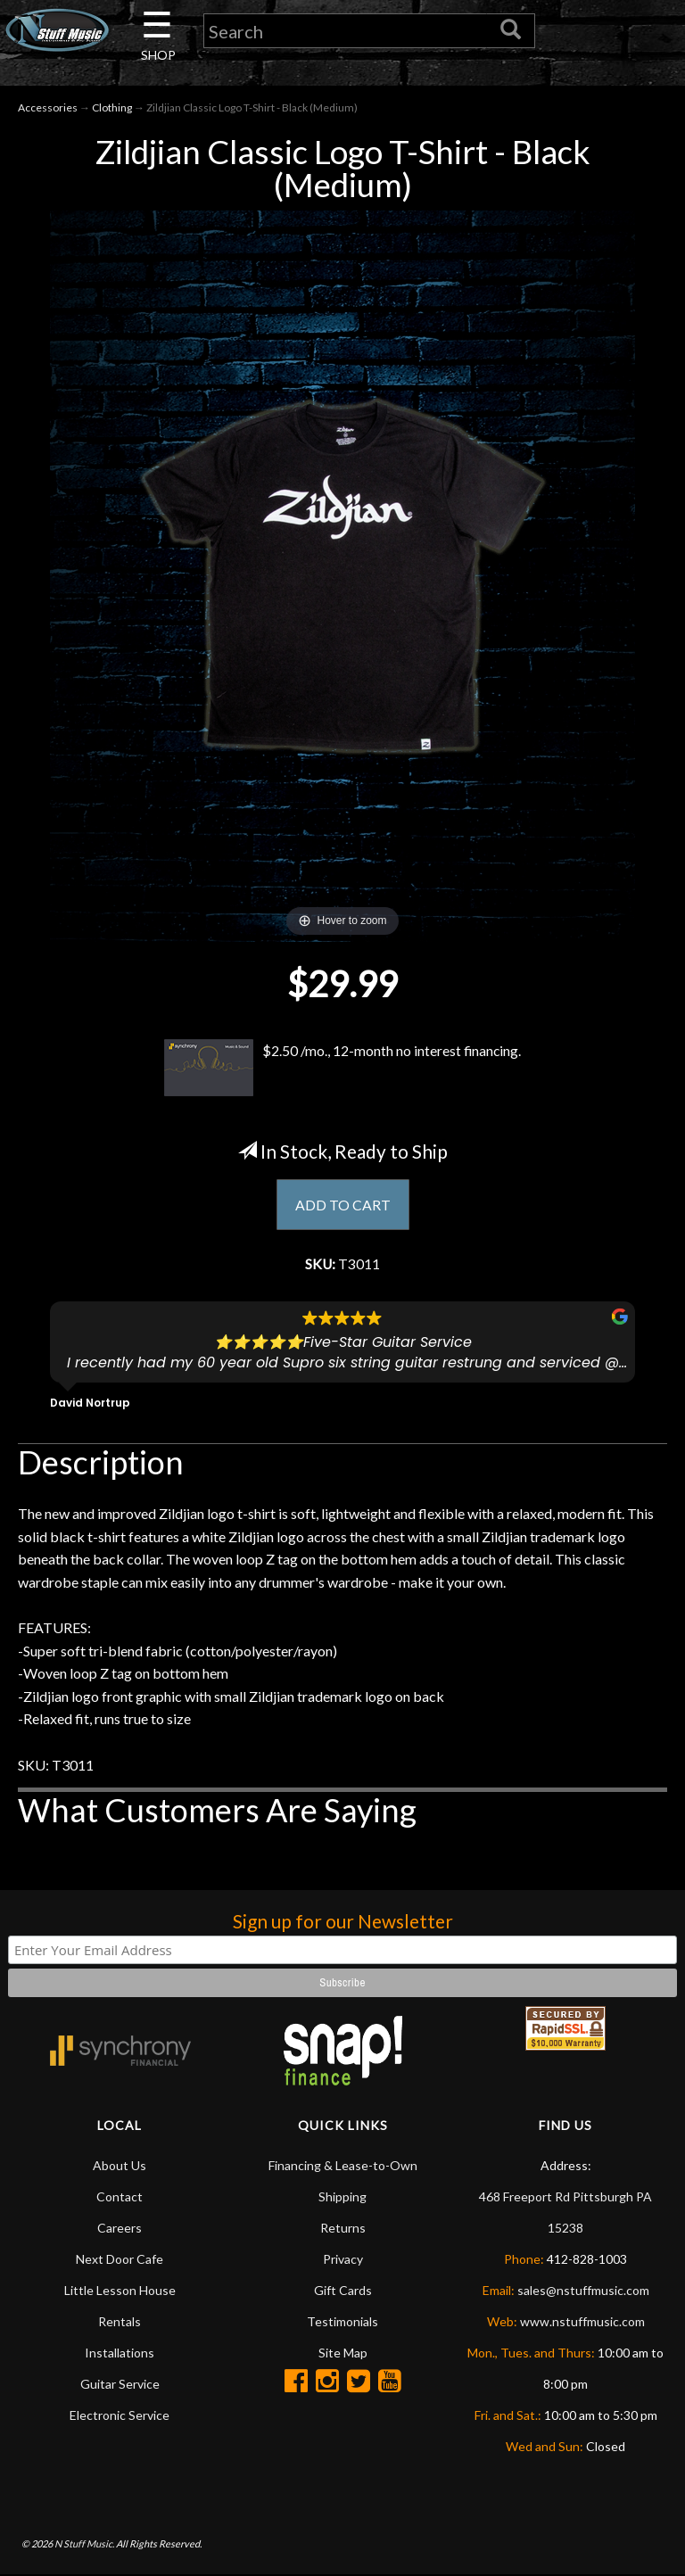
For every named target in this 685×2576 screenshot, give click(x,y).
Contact (119, 2197)
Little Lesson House (120, 2291)
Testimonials (342, 2322)
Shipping (342, 2197)
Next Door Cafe (119, 2259)
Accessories (48, 108)
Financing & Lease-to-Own (342, 2166)
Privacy (343, 2259)
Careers (119, 2228)
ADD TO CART (343, 1205)
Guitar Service (120, 2384)
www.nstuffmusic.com (582, 2322)
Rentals (119, 2322)
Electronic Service (119, 2415)
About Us (119, 2166)
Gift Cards (343, 2291)
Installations (119, 2353)
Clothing (112, 108)
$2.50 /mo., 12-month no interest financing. (342, 1068)
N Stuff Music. (84, 2545)
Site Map (342, 2353)
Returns (343, 2228)
